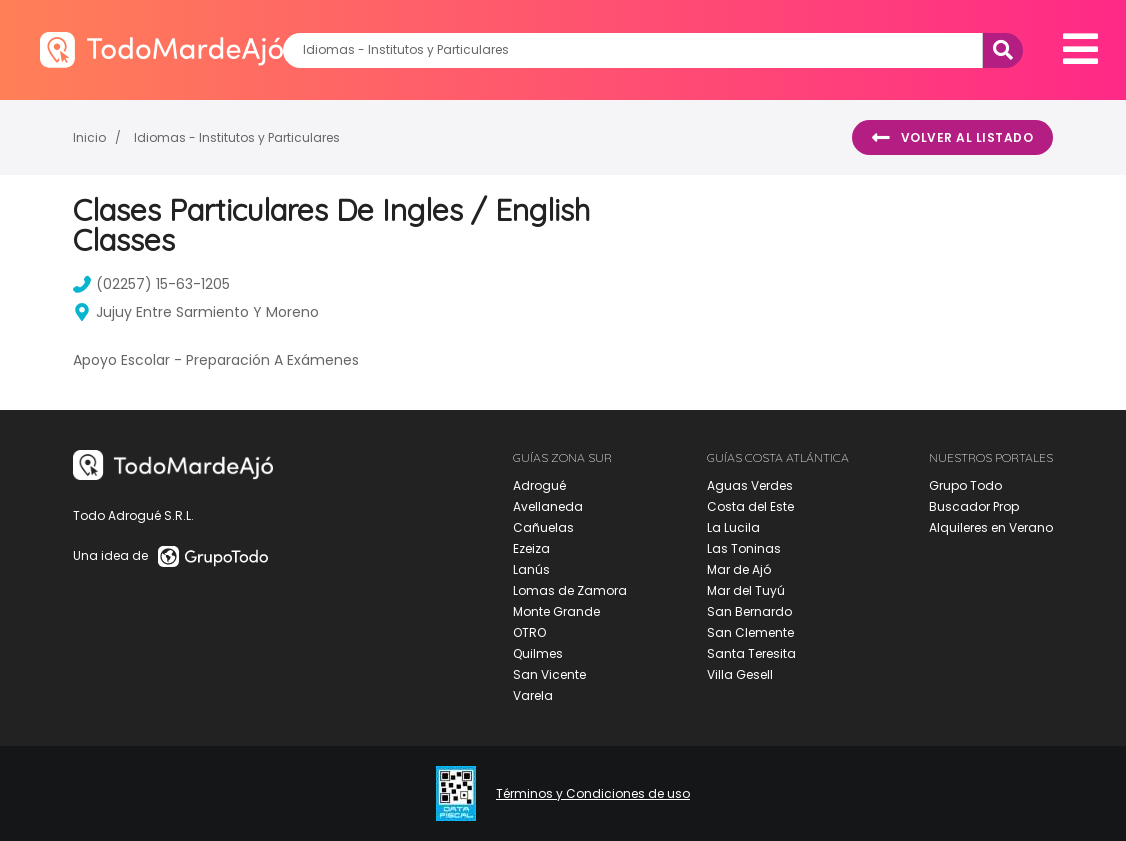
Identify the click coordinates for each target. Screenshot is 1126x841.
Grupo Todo (965, 485)
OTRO (529, 632)
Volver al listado (952, 138)
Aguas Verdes (750, 485)
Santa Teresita (751, 653)
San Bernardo (749, 611)
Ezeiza (531, 548)
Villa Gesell (740, 674)
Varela (533, 695)
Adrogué (539, 485)
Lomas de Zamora (570, 590)
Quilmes (538, 653)
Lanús (531, 569)
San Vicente (549, 674)
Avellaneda (548, 506)
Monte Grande (556, 611)
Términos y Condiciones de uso (593, 794)
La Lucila (733, 527)
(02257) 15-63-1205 (151, 284)
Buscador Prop (974, 506)
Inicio (89, 137)
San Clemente (750, 632)
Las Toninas (744, 548)
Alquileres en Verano (991, 527)
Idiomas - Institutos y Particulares (237, 137)
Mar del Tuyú (746, 590)
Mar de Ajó (739, 569)
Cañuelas (543, 527)
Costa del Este (750, 506)
